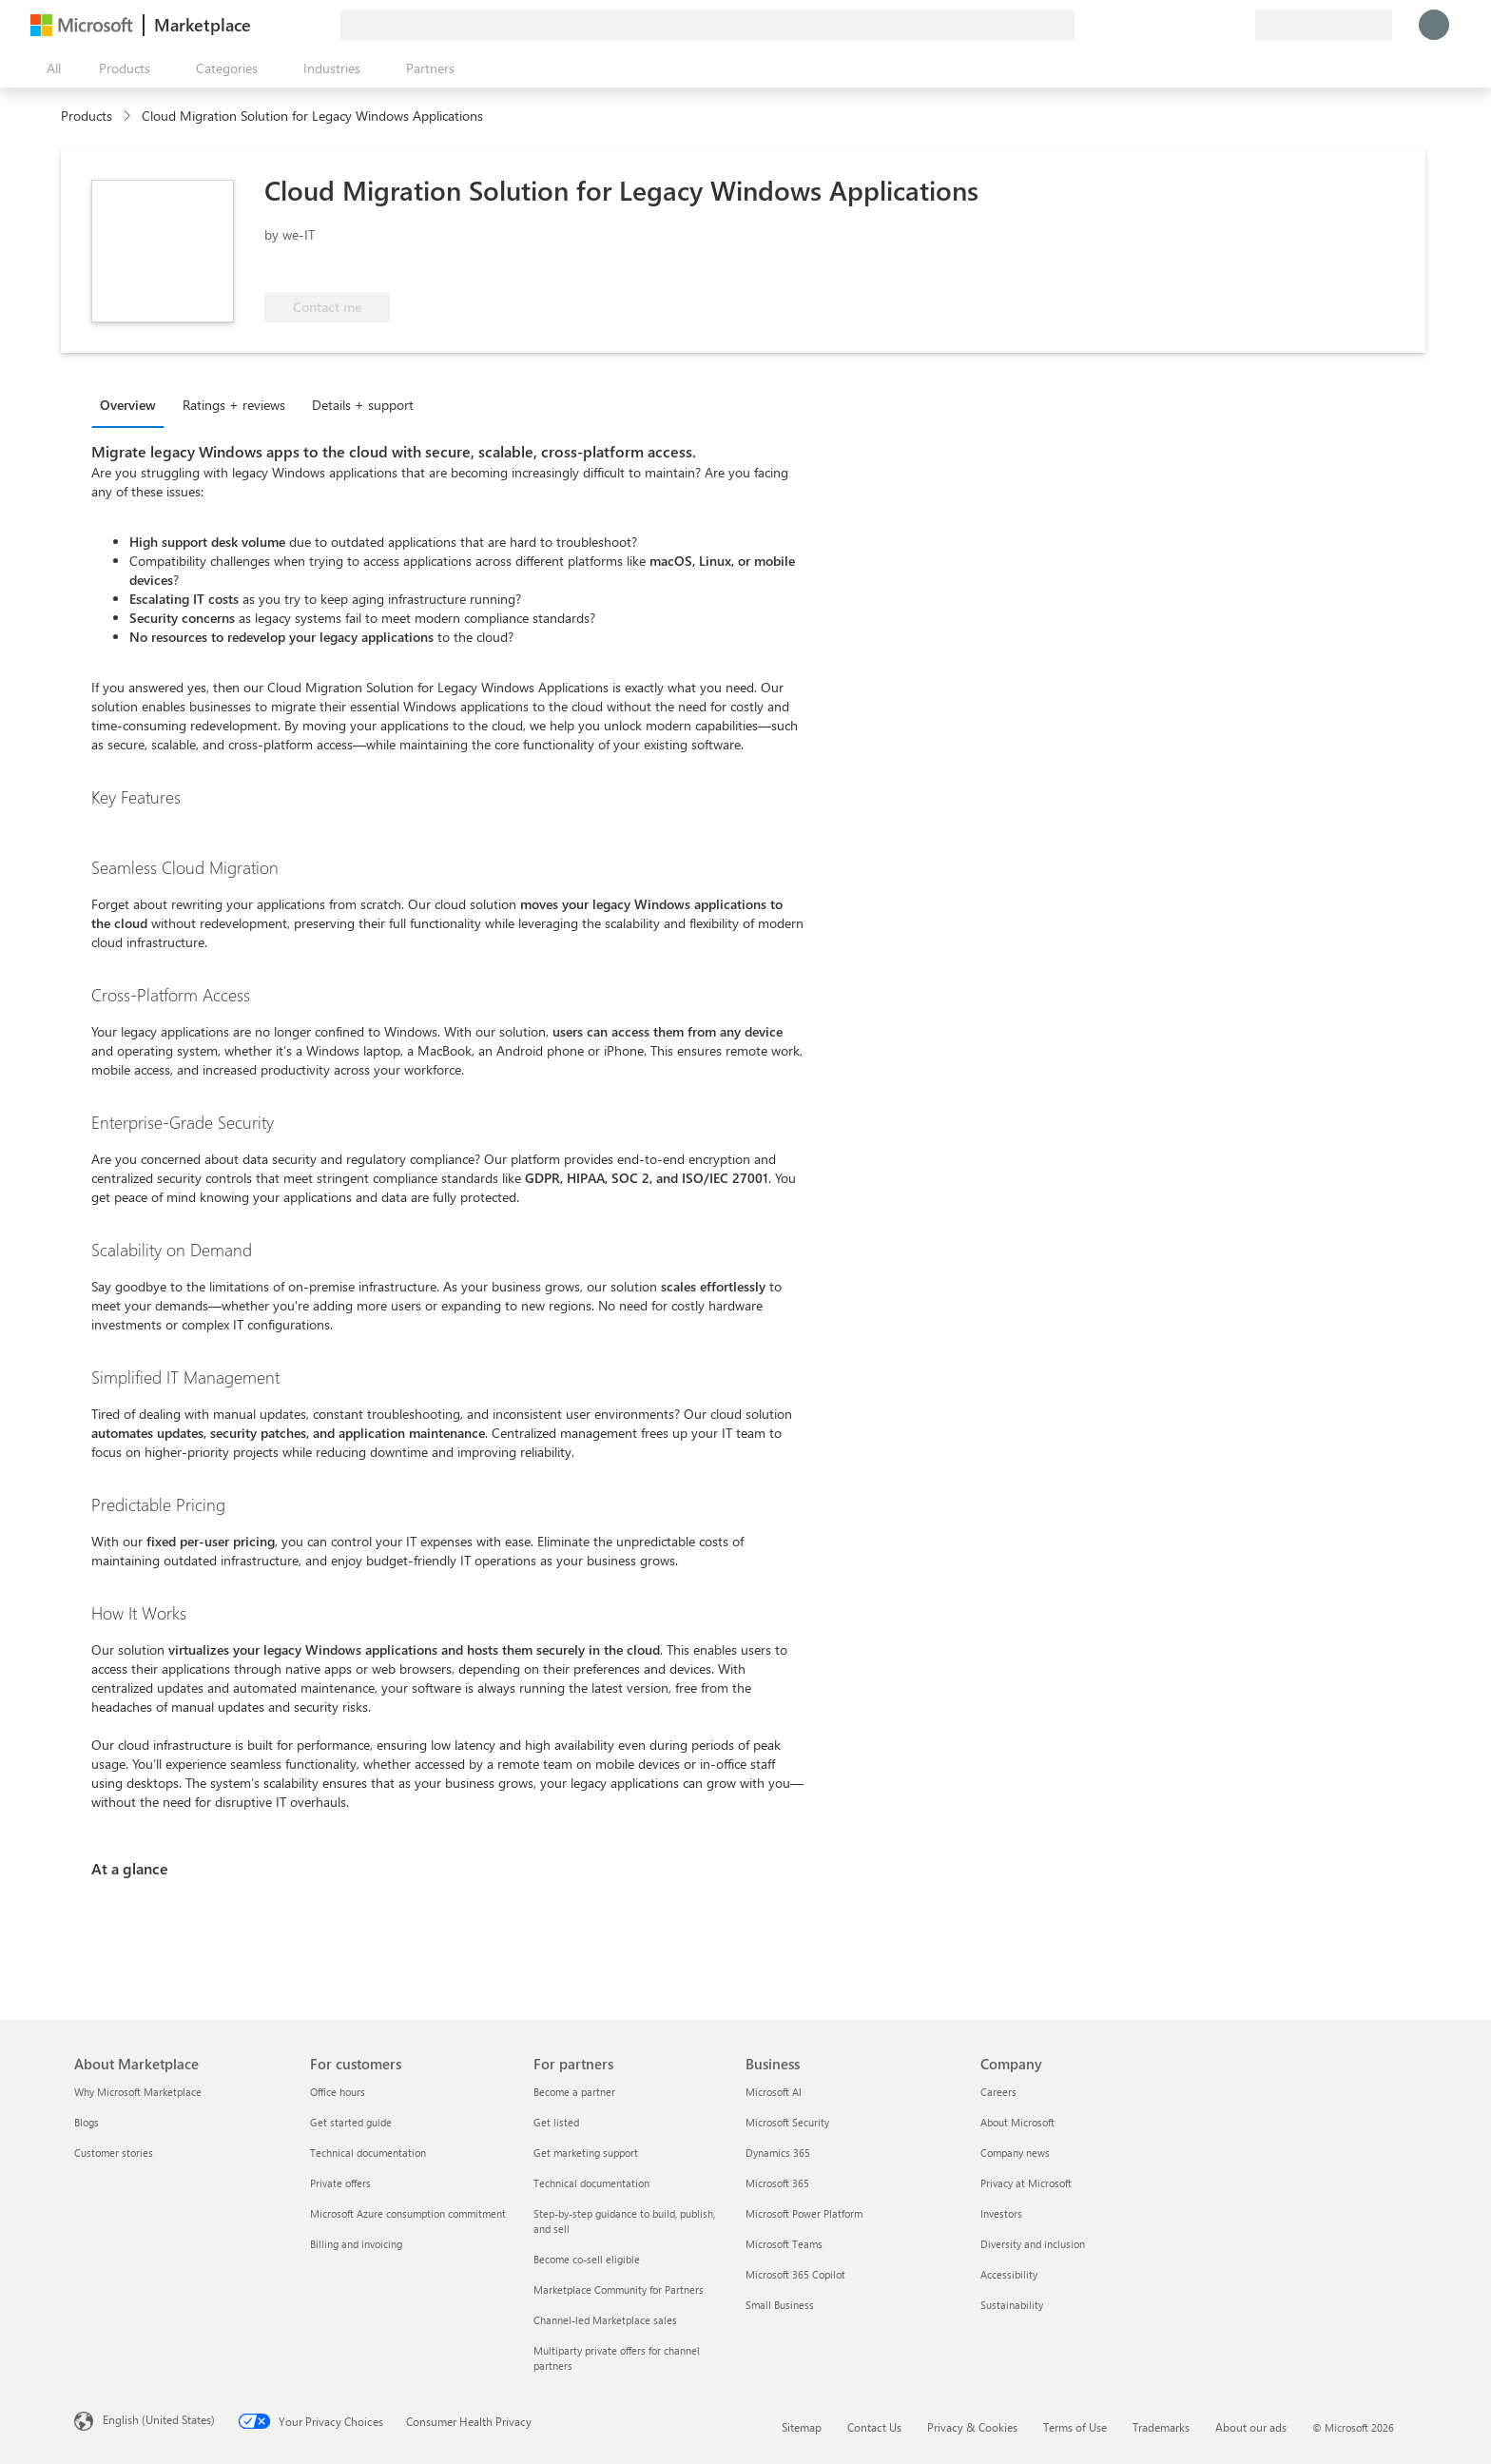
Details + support (363, 405)
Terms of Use (1075, 2427)
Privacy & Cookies (972, 2427)
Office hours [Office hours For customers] (337, 2092)
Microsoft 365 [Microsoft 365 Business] (777, 2183)
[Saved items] (1217, 24)
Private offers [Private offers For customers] (340, 2183)
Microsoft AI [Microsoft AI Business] (774, 2092)
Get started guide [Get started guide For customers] (351, 2122)
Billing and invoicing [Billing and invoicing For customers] (356, 2244)
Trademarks (1161, 2427)
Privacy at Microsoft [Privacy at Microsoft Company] (1026, 2183)
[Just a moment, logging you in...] (1434, 25)
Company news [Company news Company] (1015, 2152)
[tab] (132, 404)
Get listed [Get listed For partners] (556, 2122)
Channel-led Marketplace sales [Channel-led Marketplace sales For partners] (605, 2320)
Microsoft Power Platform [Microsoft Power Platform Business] (804, 2213)
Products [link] (86, 116)
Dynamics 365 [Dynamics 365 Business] (778, 2152)
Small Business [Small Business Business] (780, 2305)
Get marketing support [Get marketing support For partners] (585, 2152)
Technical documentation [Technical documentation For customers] (368, 2152)
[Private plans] (1240, 24)
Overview (128, 405)
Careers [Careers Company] (998, 2092)
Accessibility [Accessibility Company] (1008, 2274)
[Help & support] (1194, 24)
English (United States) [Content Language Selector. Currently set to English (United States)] (159, 2419)
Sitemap (802, 2427)
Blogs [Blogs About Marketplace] (86, 2122)
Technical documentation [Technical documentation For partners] (591, 2183)
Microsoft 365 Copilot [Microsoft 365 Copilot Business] (795, 2274)
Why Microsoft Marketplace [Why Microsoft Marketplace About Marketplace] (138, 2092)
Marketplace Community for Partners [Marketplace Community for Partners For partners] (618, 2289)
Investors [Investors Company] (1001, 2213)
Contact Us (874, 2427)
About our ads (1251, 2427)
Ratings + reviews (234, 405)
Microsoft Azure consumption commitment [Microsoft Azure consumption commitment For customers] (408, 2213)
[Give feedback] (1171, 24)
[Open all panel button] (49, 68)
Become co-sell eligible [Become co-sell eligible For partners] (586, 2259)
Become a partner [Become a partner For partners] (574, 2092)
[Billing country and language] (1323, 25)
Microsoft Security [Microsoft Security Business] (787, 2122)
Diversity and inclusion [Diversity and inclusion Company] (1032, 2244)
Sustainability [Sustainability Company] (1011, 2305)
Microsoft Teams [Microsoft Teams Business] (784, 2244)
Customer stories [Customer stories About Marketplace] (113, 2152)
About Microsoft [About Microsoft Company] (1017, 2122)
